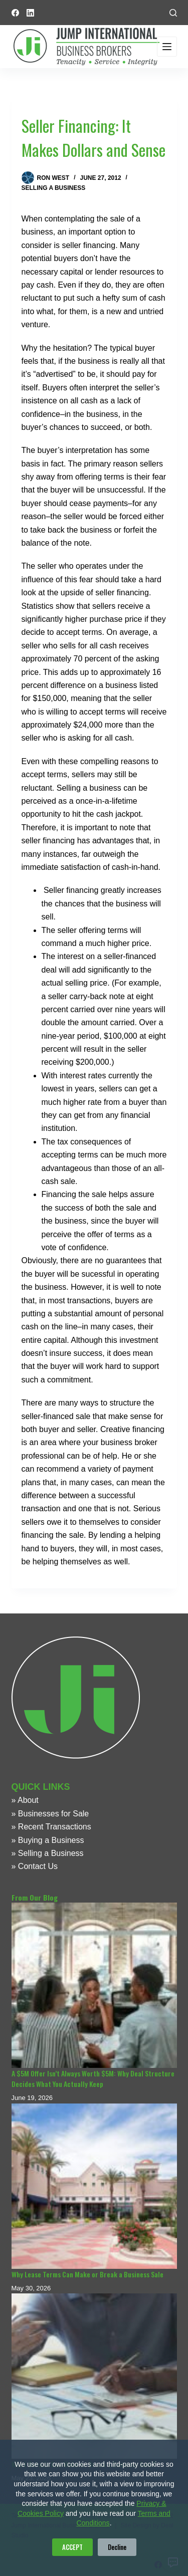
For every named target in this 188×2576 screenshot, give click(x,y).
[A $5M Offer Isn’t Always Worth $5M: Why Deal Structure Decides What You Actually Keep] (94, 1985)
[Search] (173, 13)
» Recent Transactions (51, 1826)
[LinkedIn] (30, 13)
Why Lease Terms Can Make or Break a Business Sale (87, 2274)
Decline (117, 2547)
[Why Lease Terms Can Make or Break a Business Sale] (94, 2186)
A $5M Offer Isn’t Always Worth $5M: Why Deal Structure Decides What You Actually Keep (93, 2078)
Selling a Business (54, 187)
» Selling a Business (48, 1853)
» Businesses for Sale (50, 1813)
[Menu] (167, 47)
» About (25, 1800)
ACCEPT (72, 2547)
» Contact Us (35, 1866)
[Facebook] (15, 13)
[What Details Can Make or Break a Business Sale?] (94, 2376)
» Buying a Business (48, 1840)
